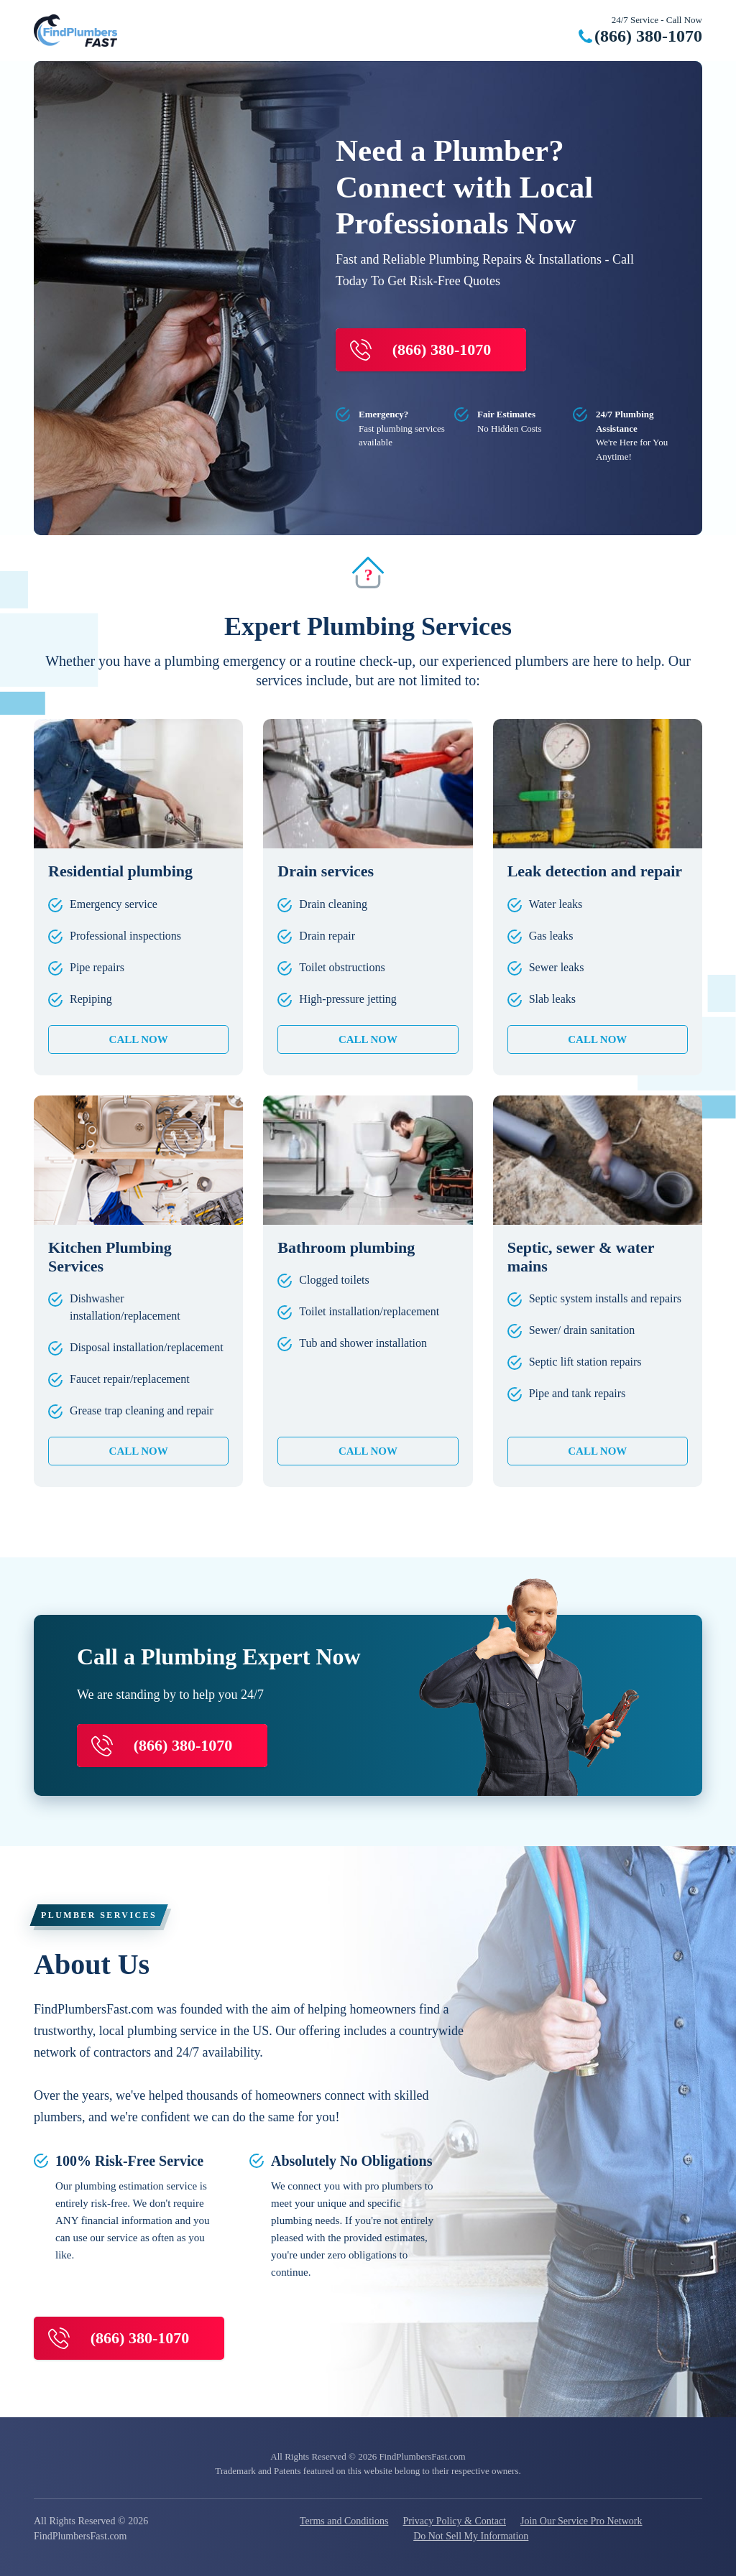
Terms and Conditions (344, 2521)
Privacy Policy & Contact (453, 2521)
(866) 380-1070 (648, 36)
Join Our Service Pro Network (581, 2521)
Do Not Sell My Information (470, 2536)
